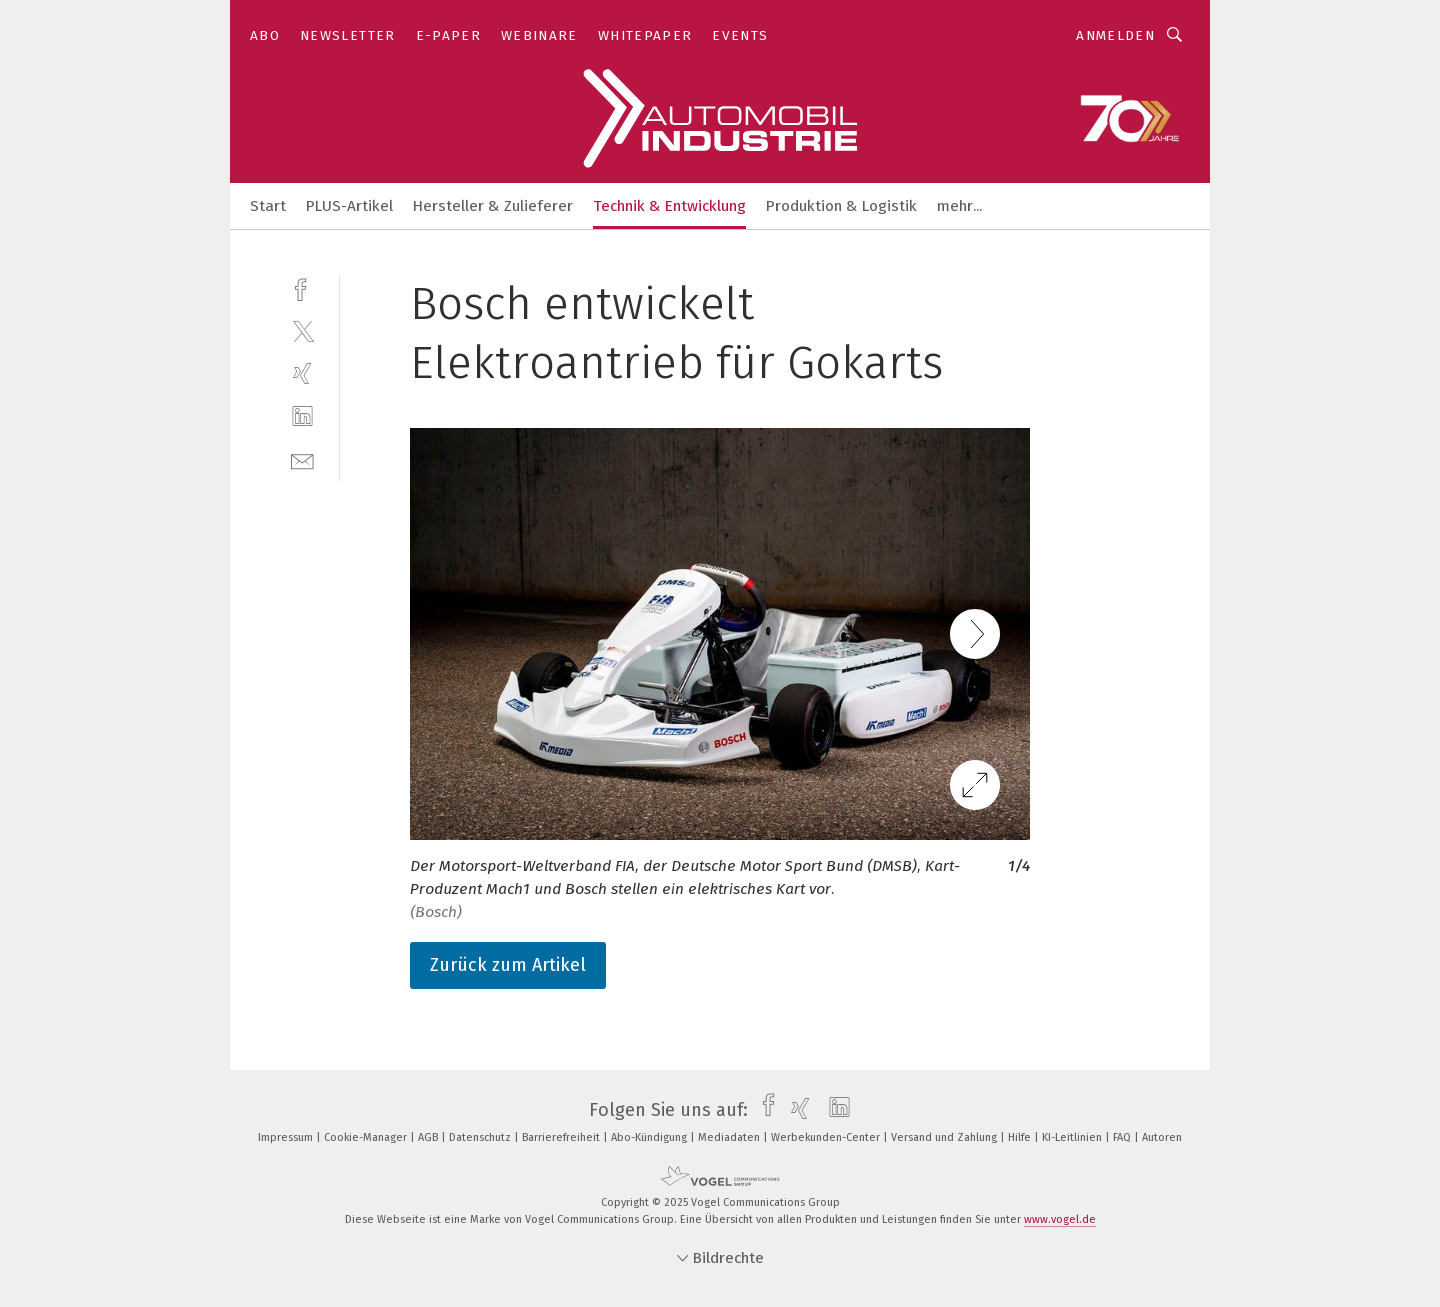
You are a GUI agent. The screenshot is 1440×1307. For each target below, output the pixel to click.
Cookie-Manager (367, 1137)
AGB (429, 1137)
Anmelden (1115, 35)
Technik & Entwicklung (669, 206)
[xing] (302, 373)
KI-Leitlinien (1073, 1137)
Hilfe (1021, 1137)
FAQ (1123, 1137)
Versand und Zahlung (945, 1137)
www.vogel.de (1060, 1219)
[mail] (302, 459)
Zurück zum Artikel (508, 965)
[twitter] (302, 330)
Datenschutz (481, 1137)
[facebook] (302, 287)
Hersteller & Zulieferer (493, 206)
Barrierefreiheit (562, 1137)
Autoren (1162, 1137)
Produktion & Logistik (841, 206)
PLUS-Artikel (349, 206)
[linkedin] (302, 416)
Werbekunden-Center (827, 1137)
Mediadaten (730, 1137)
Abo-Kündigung (650, 1137)
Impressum (287, 1137)
